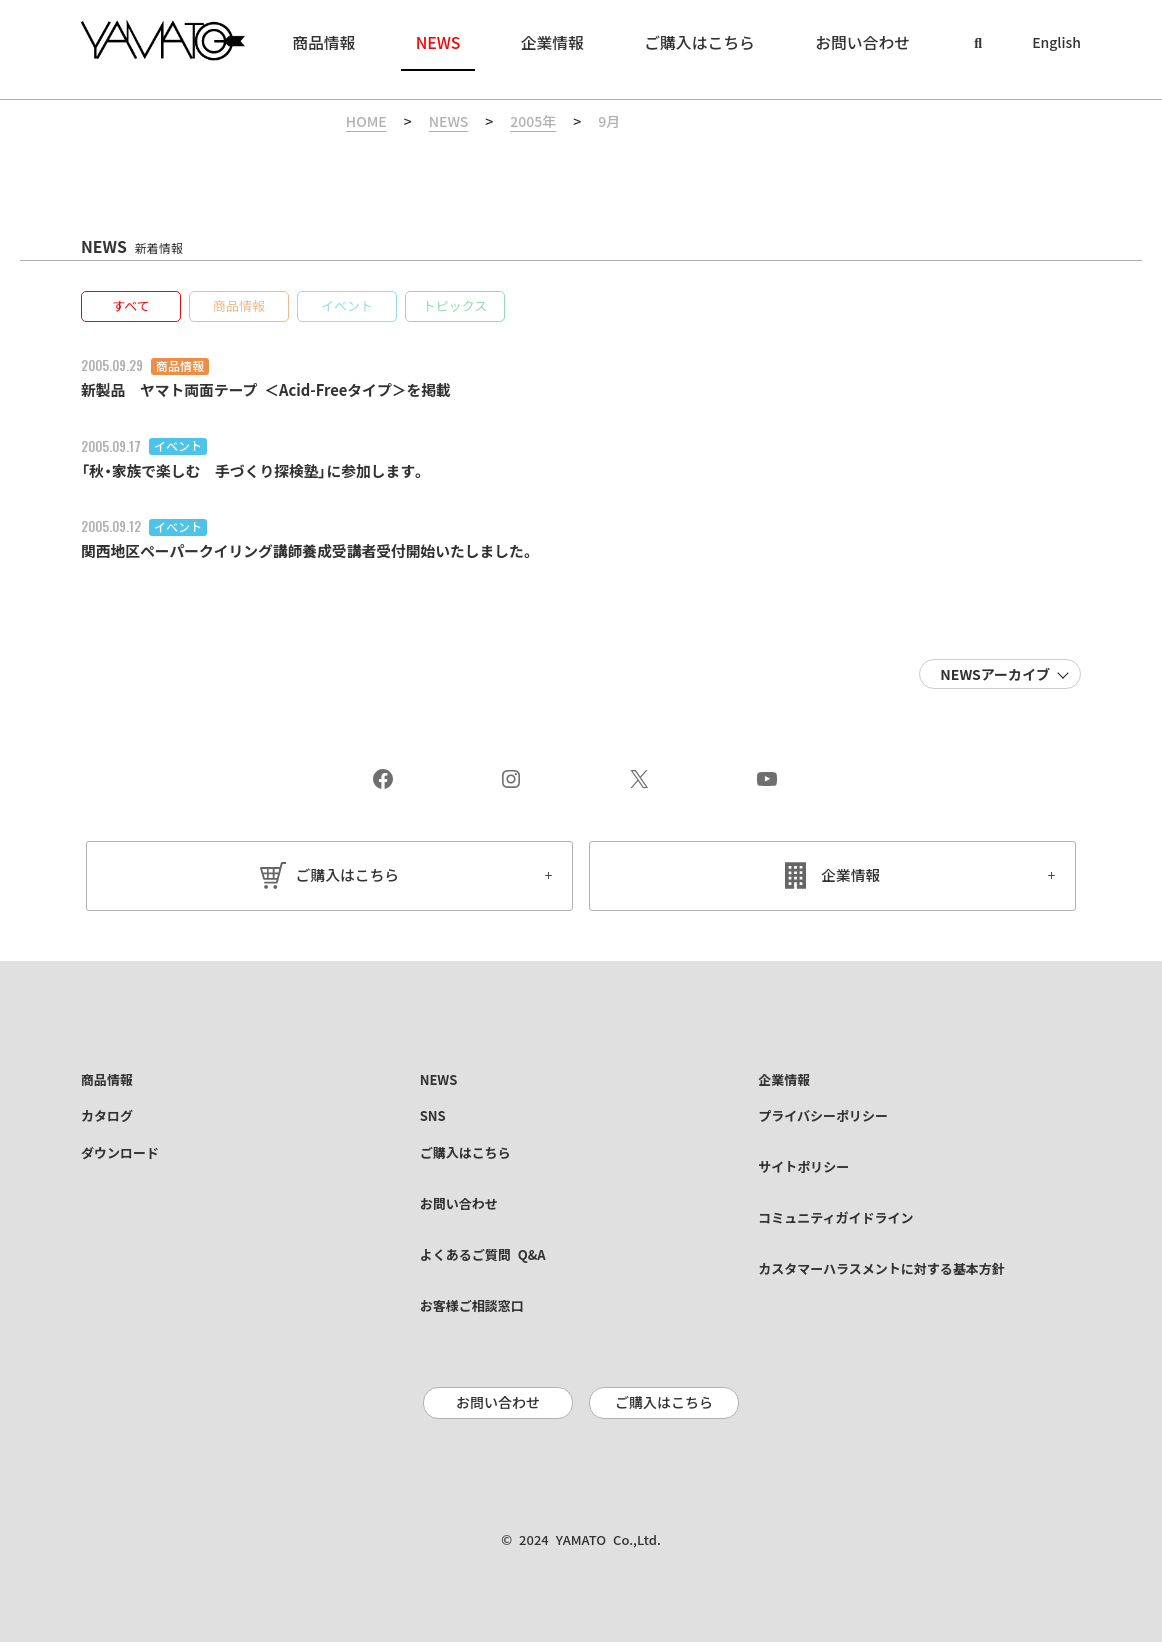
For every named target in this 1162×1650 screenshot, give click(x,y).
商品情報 (180, 367)
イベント (178, 448)
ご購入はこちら (347, 877)
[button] (131, 307)
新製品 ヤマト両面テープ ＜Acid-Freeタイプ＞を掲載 (279, 391)
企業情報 (850, 877)
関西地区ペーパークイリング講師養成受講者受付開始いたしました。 (324, 552)
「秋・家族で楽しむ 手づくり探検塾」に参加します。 (266, 472)
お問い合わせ (498, 1411)
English (1056, 43)
